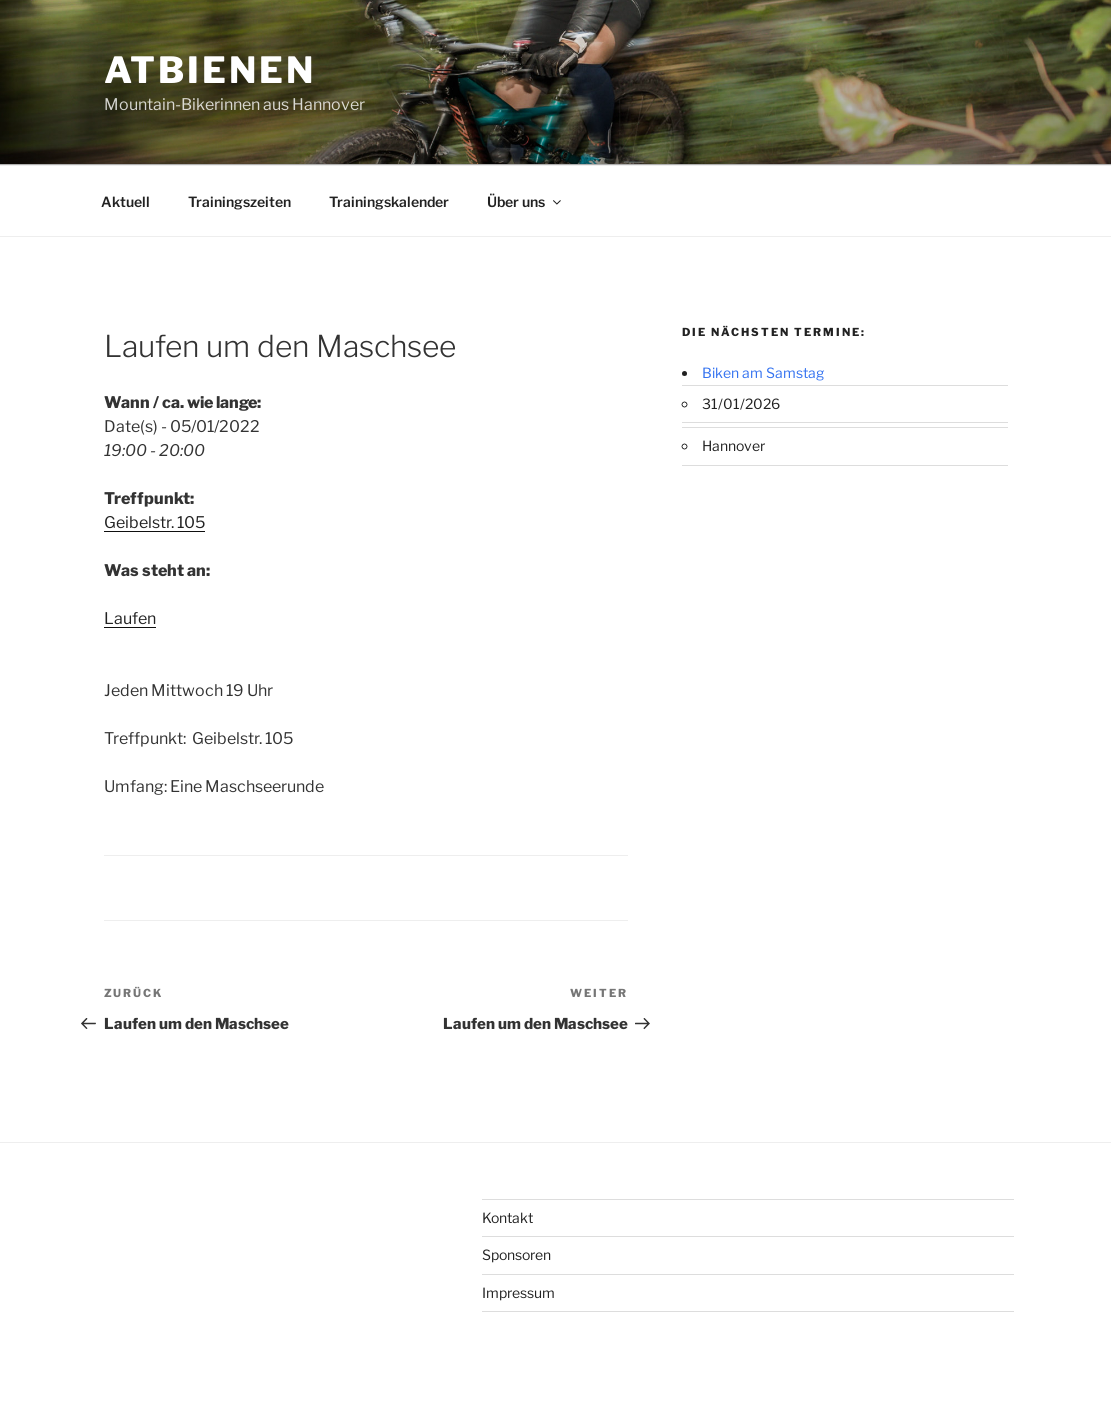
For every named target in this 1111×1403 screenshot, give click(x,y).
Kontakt (507, 1217)
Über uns (525, 201)
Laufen (130, 618)
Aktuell (125, 201)
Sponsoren (516, 1254)
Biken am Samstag (763, 372)
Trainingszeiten (239, 201)
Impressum (518, 1292)
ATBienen (210, 70)
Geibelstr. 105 (154, 522)
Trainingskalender (389, 201)
